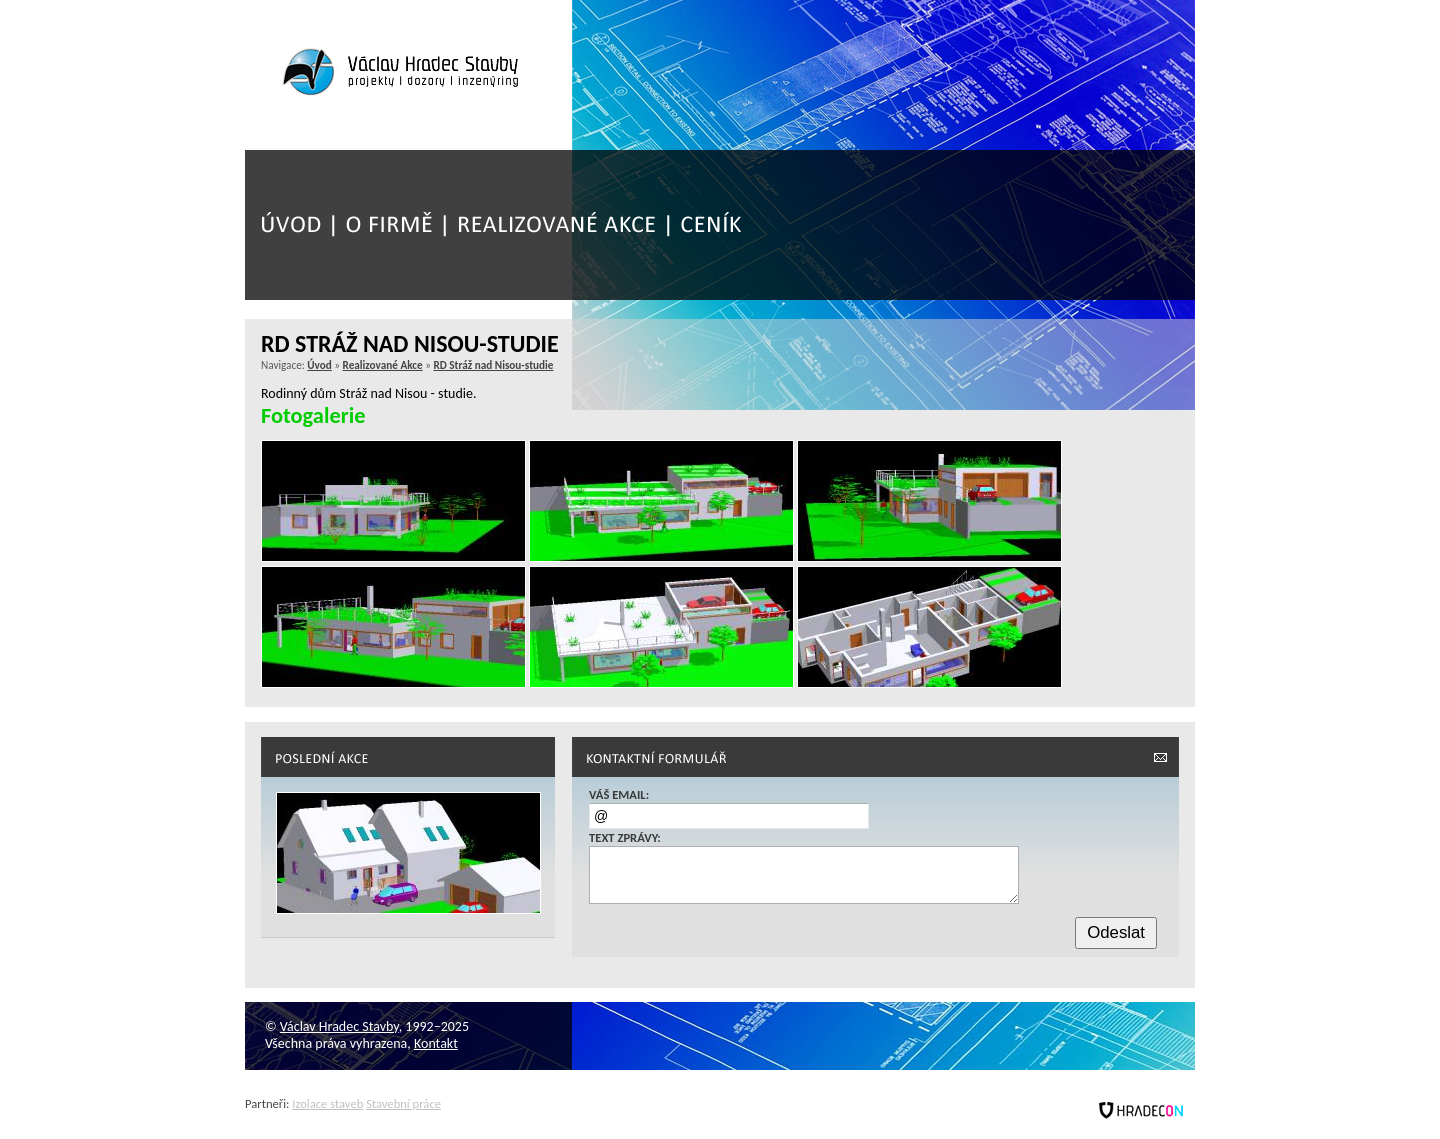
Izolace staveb (327, 1103)
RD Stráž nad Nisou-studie (493, 365)
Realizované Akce (383, 365)
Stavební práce (403, 1103)
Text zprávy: (625, 837)
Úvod (319, 365)
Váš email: (619, 794)
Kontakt (436, 1043)
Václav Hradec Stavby (339, 1026)
